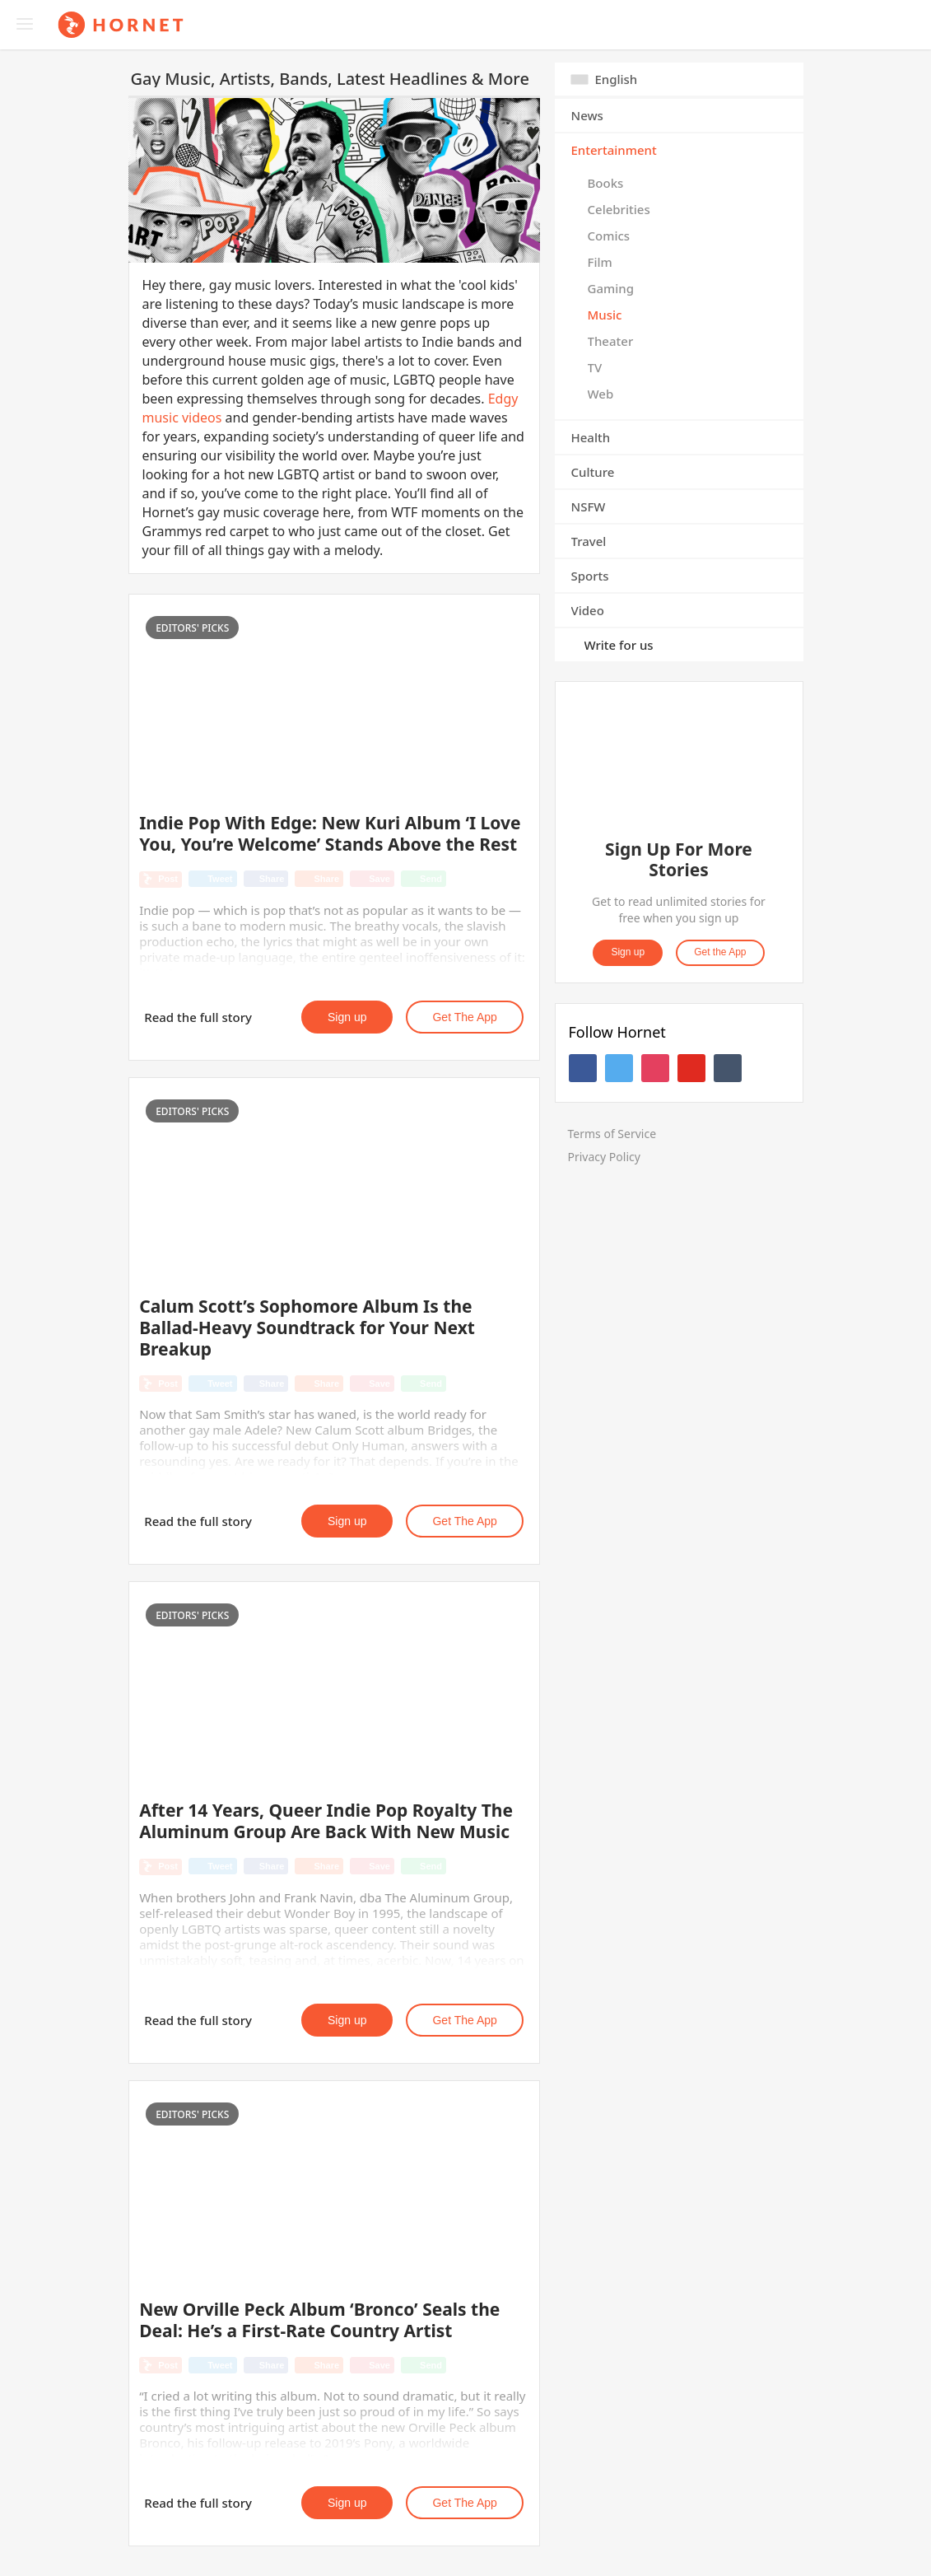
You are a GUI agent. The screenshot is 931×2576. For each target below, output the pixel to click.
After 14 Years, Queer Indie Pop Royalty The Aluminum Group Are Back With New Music (326, 1820)
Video (587, 610)
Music (605, 314)
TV (595, 367)
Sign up (347, 1017)
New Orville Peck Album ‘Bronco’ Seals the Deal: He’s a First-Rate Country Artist (319, 2319)
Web (601, 393)
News (587, 115)
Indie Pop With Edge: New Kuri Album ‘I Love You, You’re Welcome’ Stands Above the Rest (329, 833)
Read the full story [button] (198, 1017)
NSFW (588, 506)
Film (600, 262)
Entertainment (614, 150)
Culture (593, 472)
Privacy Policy (604, 1156)
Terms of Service (612, 1133)
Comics (609, 235)
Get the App (464, 1017)
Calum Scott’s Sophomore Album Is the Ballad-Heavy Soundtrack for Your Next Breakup (307, 1327)
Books (606, 183)
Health (591, 437)
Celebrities (619, 209)
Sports (590, 575)
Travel (589, 541)
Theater (611, 341)
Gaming (611, 288)
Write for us (619, 645)
